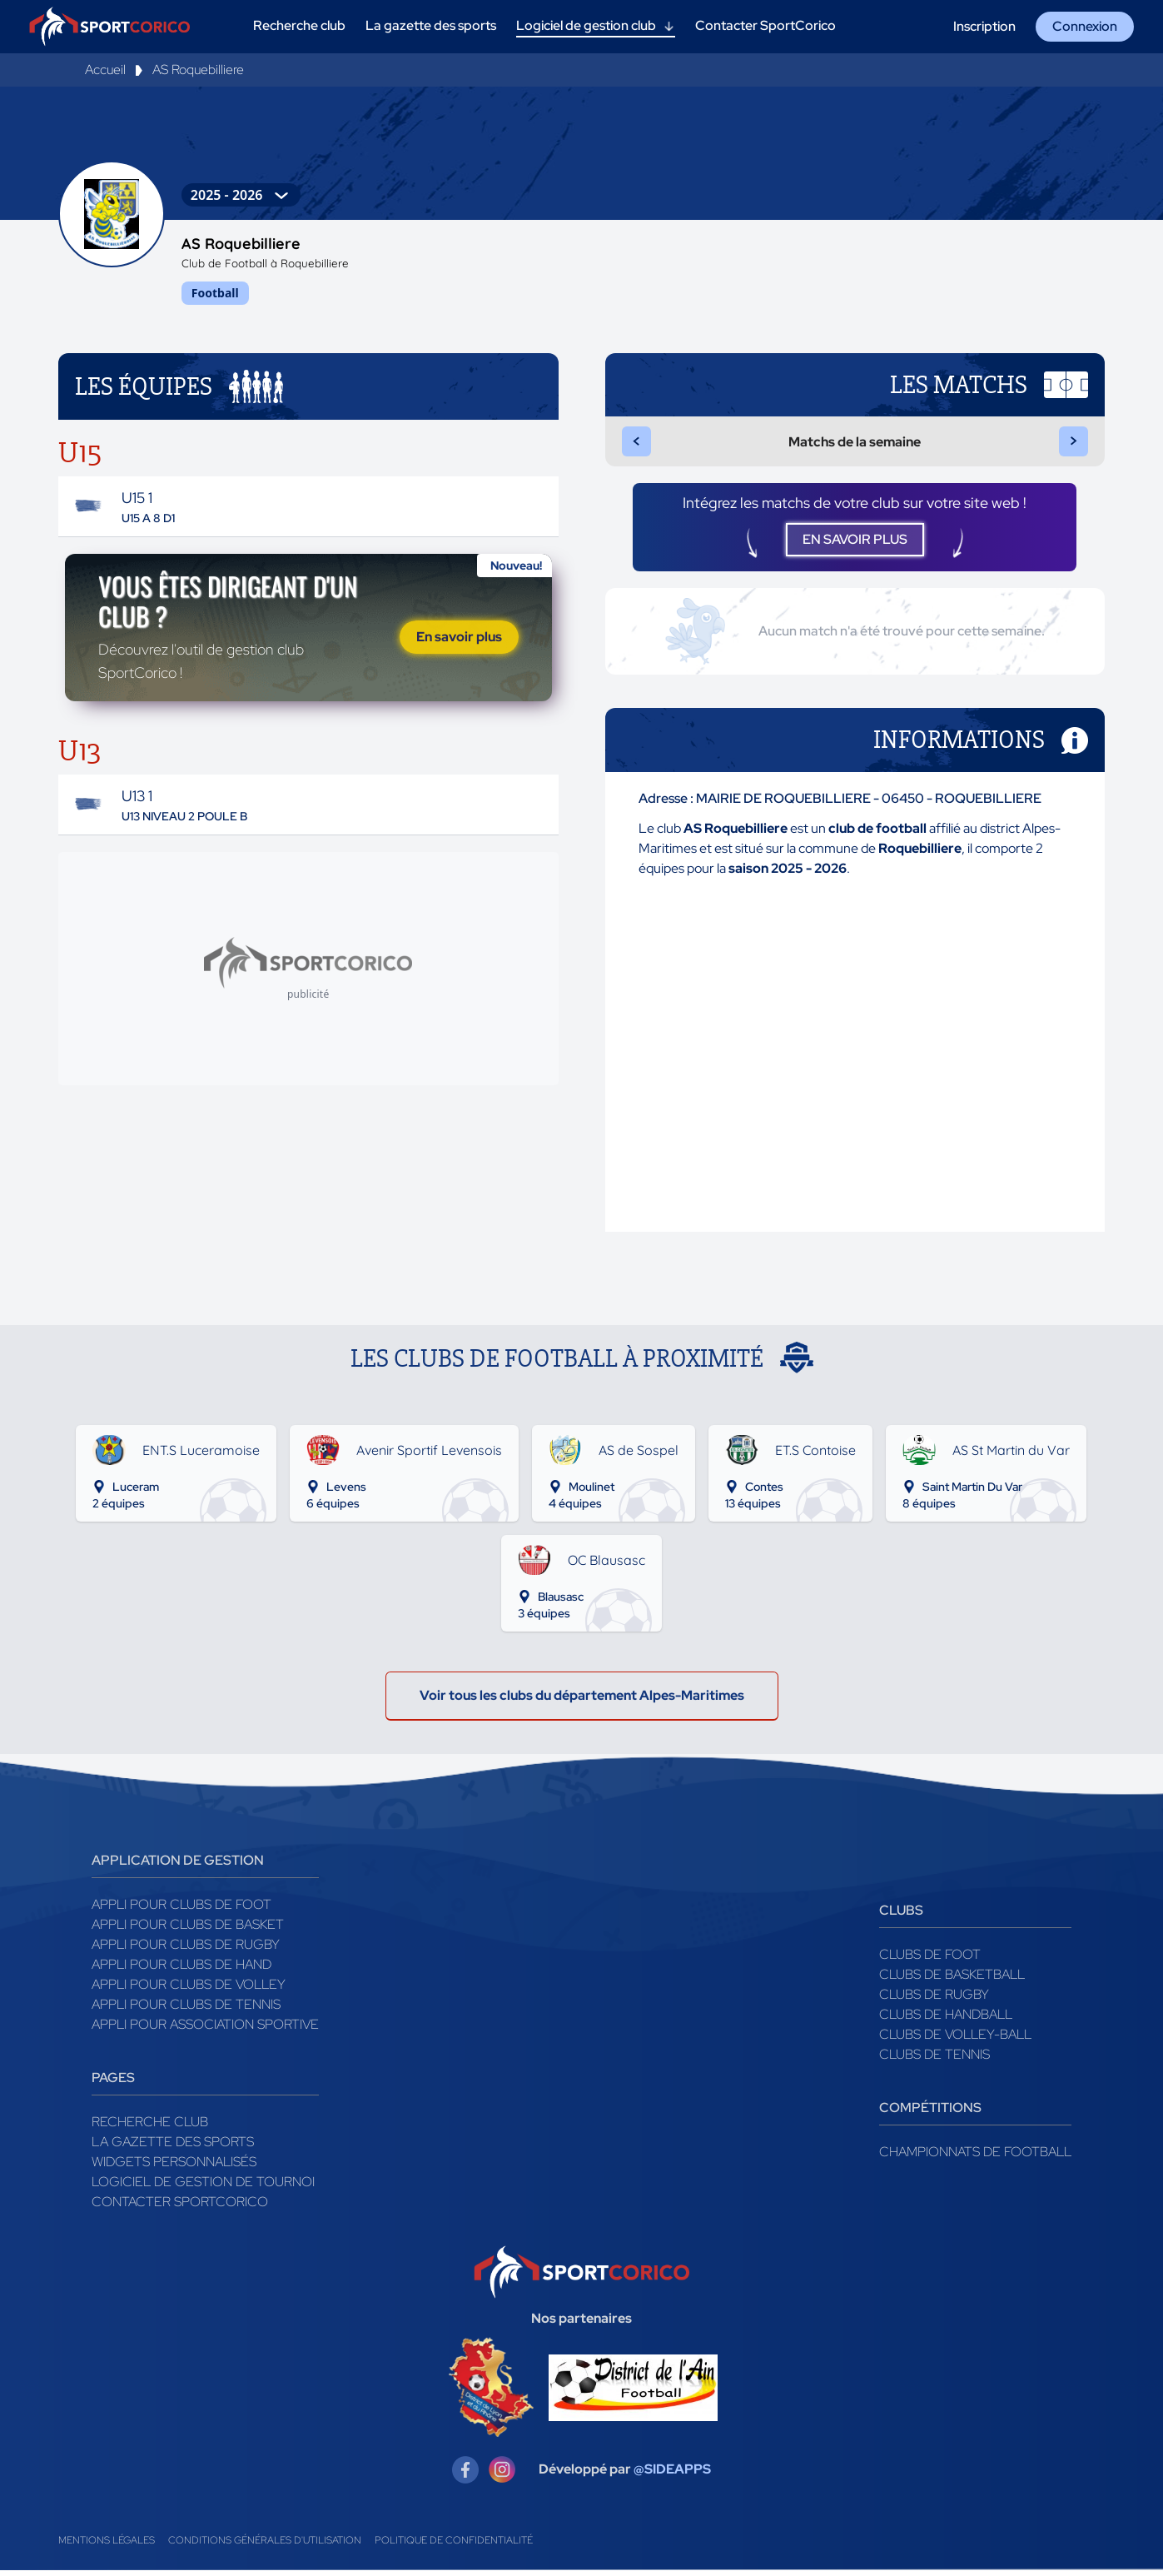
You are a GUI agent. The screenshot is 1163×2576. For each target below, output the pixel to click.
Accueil (105, 69)
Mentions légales (106, 2546)
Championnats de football (975, 2157)
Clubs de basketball (952, 1980)
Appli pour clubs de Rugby (186, 1950)
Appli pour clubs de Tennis (186, 2010)
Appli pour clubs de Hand (181, 1970)
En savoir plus (459, 640)
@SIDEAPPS (672, 2475)
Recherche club (150, 2127)
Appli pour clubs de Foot (181, 1910)
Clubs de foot (930, 1960)
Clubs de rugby (934, 2000)
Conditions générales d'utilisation (264, 2546)
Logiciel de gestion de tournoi (203, 2187)
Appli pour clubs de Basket (188, 1930)
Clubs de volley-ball (955, 2040)
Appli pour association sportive (205, 2030)
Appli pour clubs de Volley (189, 1990)
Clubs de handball (945, 2020)
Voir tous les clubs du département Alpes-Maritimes (582, 1701)
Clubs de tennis (934, 2060)
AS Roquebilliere (198, 69)
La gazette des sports (173, 2147)
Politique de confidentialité (454, 2546)
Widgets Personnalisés (174, 2167)
